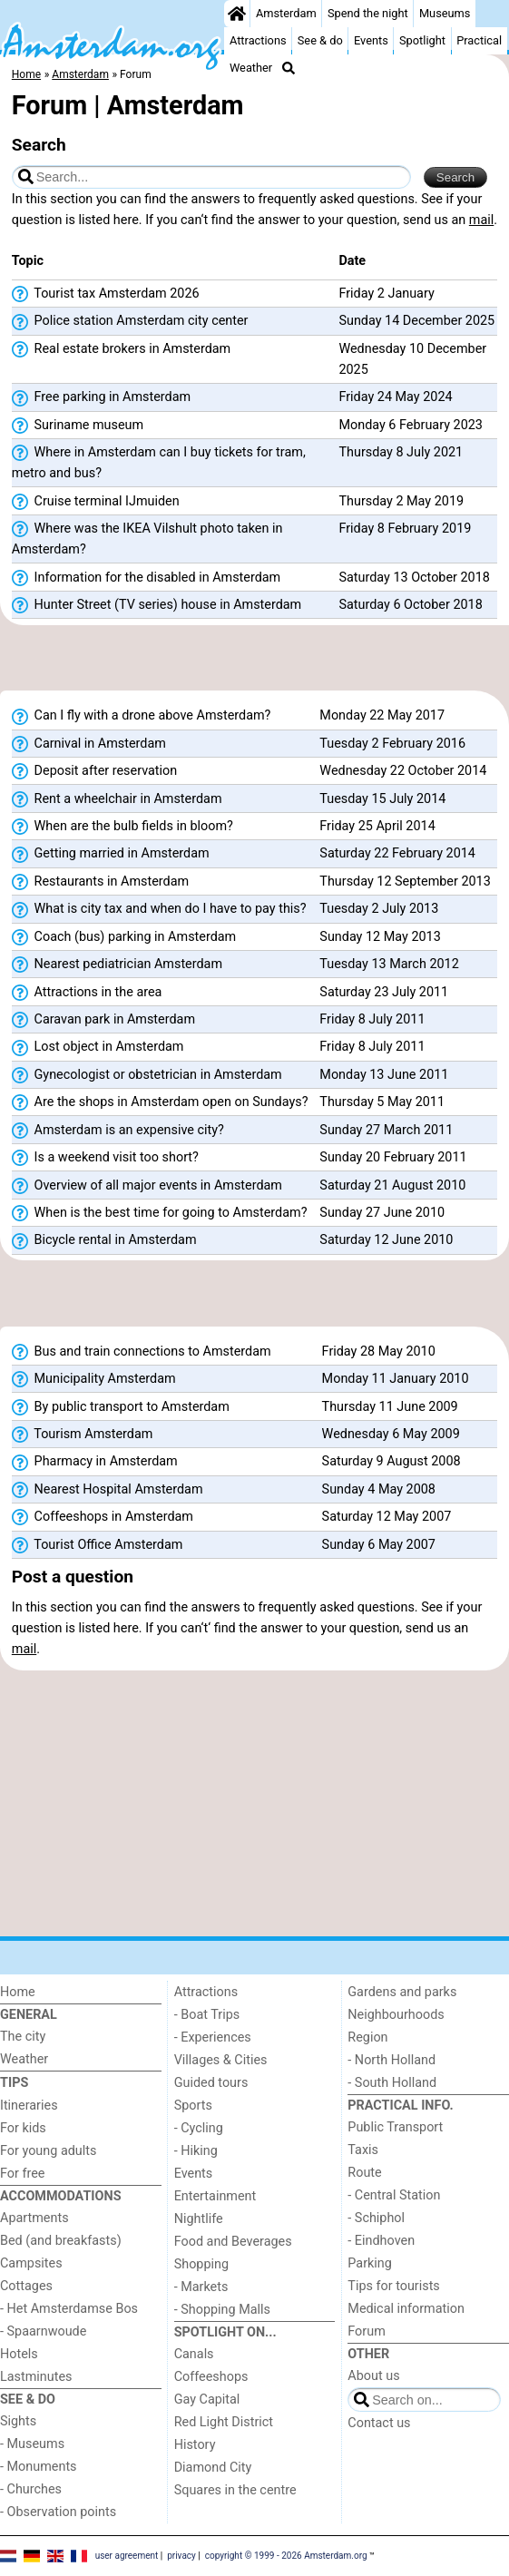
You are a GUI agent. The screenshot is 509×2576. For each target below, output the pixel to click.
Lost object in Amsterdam (98, 1047)
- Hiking (196, 2151)
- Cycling (198, 2128)
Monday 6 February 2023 (410, 425)
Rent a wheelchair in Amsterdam (117, 799)
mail (481, 220)
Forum (366, 2331)
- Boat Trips (207, 2015)
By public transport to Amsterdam (121, 1407)
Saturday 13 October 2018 (413, 577)
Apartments (34, 2218)
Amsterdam (286, 13)
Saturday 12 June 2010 (386, 1240)
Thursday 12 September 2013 (404, 881)
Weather (251, 67)
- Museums (32, 2444)
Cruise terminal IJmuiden (96, 502)
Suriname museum (77, 425)
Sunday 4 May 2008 (379, 1489)
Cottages (26, 2286)
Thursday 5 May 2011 (382, 1102)
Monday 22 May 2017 (382, 715)
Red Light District (223, 2422)
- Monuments (38, 2466)
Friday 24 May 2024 (395, 397)
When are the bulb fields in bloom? (122, 826)
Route (364, 2172)
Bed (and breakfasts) (61, 2240)
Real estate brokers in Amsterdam (121, 349)
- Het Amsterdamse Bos (69, 2308)
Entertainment (215, 2196)
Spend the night (368, 13)
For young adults (48, 2151)
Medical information (406, 2308)
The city (22, 2036)
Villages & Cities (221, 2060)
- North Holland (391, 2060)
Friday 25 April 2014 (377, 826)
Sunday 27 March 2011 (386, 1130)
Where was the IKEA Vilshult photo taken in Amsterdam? (147, 539)
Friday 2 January (386, 293)
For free (22, 2173)
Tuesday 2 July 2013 (378, 908)
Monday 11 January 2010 (395, 1378)
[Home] (237, 13)
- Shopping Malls (222, 2309)
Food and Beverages (233, 2241)
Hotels (19, 2354)
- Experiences (212, 2037)
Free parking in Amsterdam (101, 397)
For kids (23, 2128)
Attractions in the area (87, 992)
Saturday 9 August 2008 (391, 1461)
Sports (193, 2105)
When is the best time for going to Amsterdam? (160, 1213)
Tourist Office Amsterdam (97, 1545)
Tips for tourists (393, 2286)
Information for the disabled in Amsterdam (146, 578)
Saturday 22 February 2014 (397, 853)
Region (367, 2037)
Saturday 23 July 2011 (383, 992)
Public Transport (395, 2127)
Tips (14, 2083)
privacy (181, 2556)
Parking (369, 2263)
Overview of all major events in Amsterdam (147, 1186)
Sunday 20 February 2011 (392, 1157)
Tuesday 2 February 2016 (392, 743)
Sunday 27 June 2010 (382, 1212)
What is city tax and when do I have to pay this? (159, 909)
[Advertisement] (254, 663)
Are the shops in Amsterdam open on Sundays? (160, 1102)
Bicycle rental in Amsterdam (104, 1240)
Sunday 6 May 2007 (379, 1544)
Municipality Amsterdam (94, 1379)
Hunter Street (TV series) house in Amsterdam (156, 605)
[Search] (289, 68)
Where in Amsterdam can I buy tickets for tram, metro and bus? (159, 463)
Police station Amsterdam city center (130, 321)
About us (373, 2376)
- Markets (201, 2287)
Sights (18, 2421)
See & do (320, 40)
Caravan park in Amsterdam (103, 1020)
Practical (479, 40)
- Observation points (58, 2512)
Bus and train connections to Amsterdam (141, 1352)
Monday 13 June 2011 (383, 1074)
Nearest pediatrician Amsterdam (117, 964)
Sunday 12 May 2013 (379, 937)
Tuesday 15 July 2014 (382, 799)
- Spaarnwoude (43, 2331)
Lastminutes (36, 2377)
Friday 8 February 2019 (404, 528)
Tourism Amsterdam (82, 1434)
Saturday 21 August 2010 (392, 1185)
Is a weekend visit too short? (105, 1158)
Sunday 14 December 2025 (416, 320)
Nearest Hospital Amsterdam (107, 1490)
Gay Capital (207, 2399)
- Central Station (393, 2195)
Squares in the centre (235, 2490)
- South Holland (391, 2083)
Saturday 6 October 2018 (410, 604)
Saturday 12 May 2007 (387, 1516)
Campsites (31, 2263)
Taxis (362, 2150)
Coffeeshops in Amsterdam (102, 1517)
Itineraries (29, 2105)
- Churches (31, 2489)
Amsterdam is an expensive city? (118, 1130)
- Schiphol (376, 2218)
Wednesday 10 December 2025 (412, 359)
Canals (194, 2354)
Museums (445, 13)
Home (17, 1992)
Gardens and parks (401, 1992)
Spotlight (422, 40)
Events (371, 40)
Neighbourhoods (395, 2015)
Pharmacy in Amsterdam (95, 1462)
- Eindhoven (381, 2240)
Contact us (378, 2423)
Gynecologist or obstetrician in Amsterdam (147, 1075)
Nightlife (198, 2219)
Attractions (258, 40)
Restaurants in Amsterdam (100, 882)
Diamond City (213, 2467)
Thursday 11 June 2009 (390, 1407)
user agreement (127, 2556)
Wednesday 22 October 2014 (402, 771)
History (195, 2445)
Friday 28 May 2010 (379, 1351)
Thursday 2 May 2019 (401, 501)
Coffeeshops (211, 2377)
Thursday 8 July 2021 (400, 452)
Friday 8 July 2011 (372, 1019)
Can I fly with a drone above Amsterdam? (141, 716)
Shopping (201, 2264)
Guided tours (211, 2083)
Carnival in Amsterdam (89, 744)
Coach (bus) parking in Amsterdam (124, 937)
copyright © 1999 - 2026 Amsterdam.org (286, 2556)
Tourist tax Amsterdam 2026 (106, 294)
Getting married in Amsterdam (111, 854)
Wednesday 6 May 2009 (391, 1434)
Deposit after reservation (94, 771)
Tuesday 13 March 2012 (388, 964)
